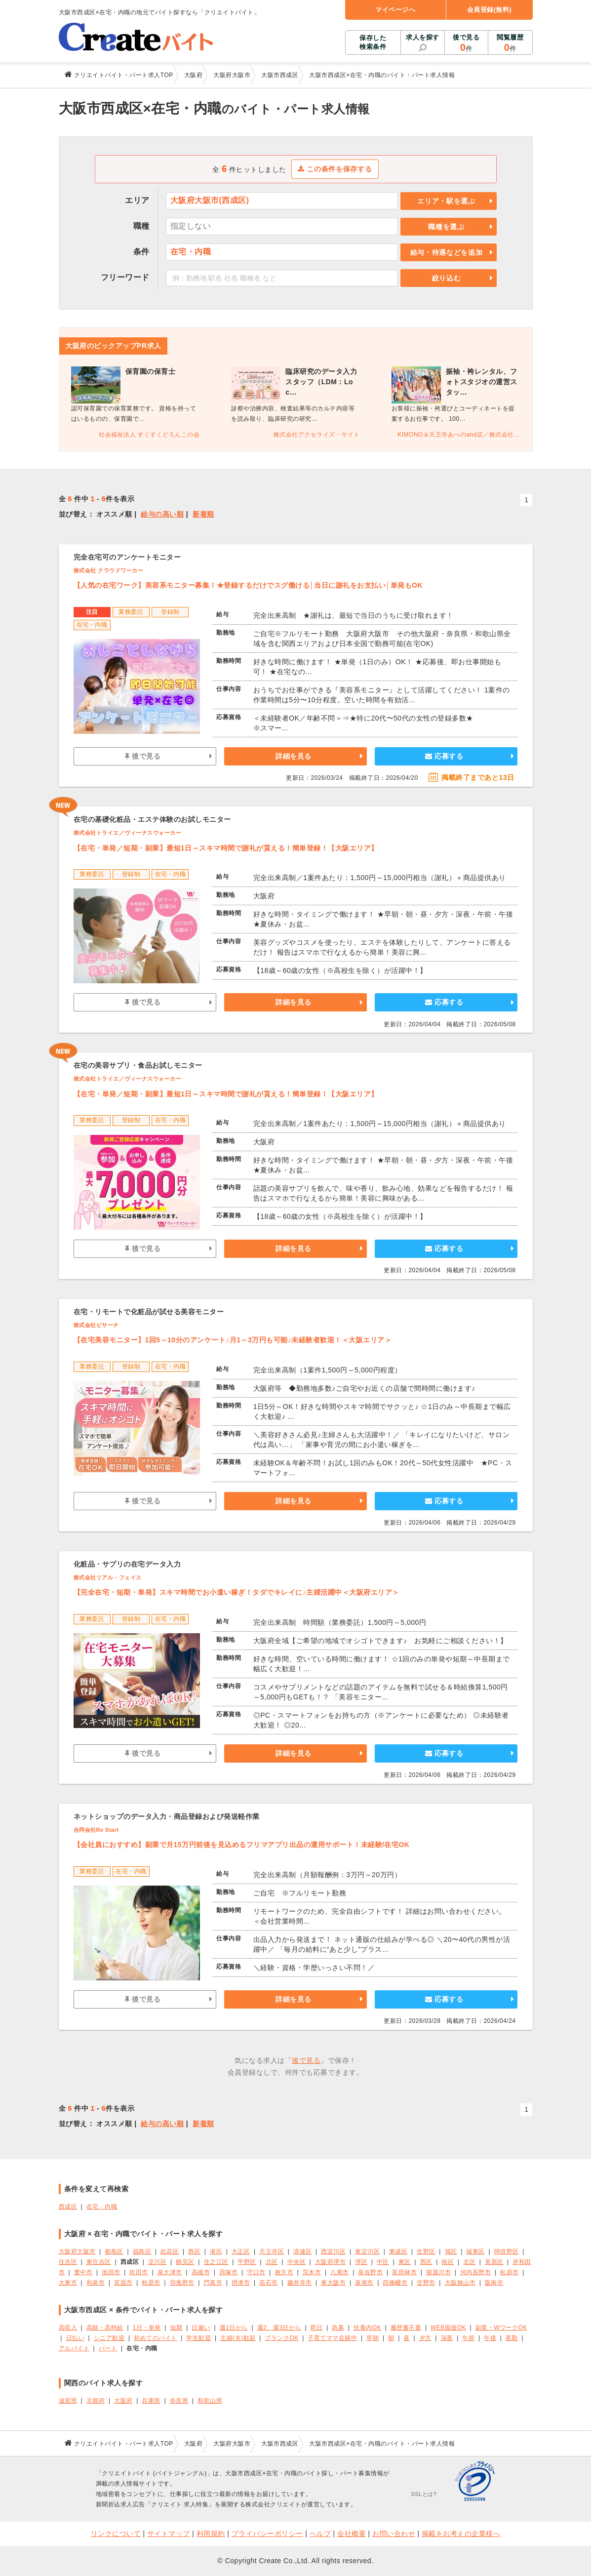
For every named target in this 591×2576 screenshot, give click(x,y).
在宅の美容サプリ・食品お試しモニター (138, 1065)
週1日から (234, 2327)
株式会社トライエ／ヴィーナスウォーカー (128, 833)
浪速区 (302, 2251)
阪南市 (494, 2282)
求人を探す (422, 37)
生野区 (426, 2251)
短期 (176, 2327)
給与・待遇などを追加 (446, 252)
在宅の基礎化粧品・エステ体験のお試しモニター (152, 819)
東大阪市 (333, 2282)
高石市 (268, 2282)
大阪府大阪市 (77, 2251)
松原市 (509, 2272)
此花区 (169, 2251)
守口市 (256, 2272)
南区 (447, 2261)
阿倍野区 (506, 2251)
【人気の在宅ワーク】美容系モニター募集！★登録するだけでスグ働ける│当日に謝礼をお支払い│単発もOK (248, 585)
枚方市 (284, 2272)
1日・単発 (147, 2327)
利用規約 (211, 2533)
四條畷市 (395, 2282)
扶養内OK (367, 2327)
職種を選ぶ (446, 227)
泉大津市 (170, 2272)
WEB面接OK (448, 2327)
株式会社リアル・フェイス (108, 1577)
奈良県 (179, 2400)
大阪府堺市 (330, 2261)
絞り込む (446, 278)
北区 (272, 2261)
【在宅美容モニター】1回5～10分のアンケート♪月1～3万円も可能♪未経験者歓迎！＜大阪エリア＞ (233, 1340)
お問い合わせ (393, 2533)
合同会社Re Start (96, 1830)
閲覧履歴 (510, 43)
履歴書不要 (406, 2327)
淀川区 (157, 2261)
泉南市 (364, 2282)
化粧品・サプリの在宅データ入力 (127, 1564)
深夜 (447, 2337)
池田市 (111, 2272)
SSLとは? (424, 2494)
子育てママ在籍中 (332, 2337)
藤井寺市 (299, 2282)
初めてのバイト (155, 2337)
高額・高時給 (104, 2327)
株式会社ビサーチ (96, 1325)
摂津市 (241, 2282)
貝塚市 (228, 2272)
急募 (338, 2327)
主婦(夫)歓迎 (237, 2337)
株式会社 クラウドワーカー (109, 570)
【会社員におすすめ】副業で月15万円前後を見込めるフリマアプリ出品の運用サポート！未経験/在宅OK (242, 1845)
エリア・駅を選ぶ (446, 201)
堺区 (361, 2261)
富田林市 (404, 2272)
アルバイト (74, 2348)
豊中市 (83, 2272)
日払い (75, 2337)
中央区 (296, 2261)
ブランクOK (281, 2337)
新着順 (203, 514)
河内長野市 (475, 2272)
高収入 (68, 2327)
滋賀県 (68, 2400)
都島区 (114, 2251)
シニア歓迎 (109, 2337)
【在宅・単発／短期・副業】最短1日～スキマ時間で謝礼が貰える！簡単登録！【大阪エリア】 (226, 848)
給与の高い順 (162, 514)
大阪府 (123, 2400)
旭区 (451, 2251)
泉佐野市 (370, 2272)
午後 (490, 2337)
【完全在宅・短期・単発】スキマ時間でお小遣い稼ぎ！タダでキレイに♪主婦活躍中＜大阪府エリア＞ (236, 1592)
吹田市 (138, 2272)
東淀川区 (367, 2251)
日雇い (201, 2327)
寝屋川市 (438, 2272)
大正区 (241, 2251)
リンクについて (116, 2533)
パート (108, 2348)
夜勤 (512, 2337)
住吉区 (68, 2261)
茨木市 (312, 2272)
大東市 (68, 2282)
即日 (317, 2327)
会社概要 (351, 2533)
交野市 (426, 2282)
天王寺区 (271, 2251)
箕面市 (123, 2282)
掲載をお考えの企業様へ (461, 2533)
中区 (383, 2261)
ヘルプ (320, 2533)
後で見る (466, 43)
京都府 (95, 2400)
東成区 (398, 2251)
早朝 (372, 2337)
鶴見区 (185, 2261)
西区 (194, 2251)
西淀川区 (333, 2251)
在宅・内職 (102, 2206)
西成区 (68, 2206)
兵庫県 (151, 2400)
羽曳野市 (182, 2282)
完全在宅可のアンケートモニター (127, 557)
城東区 (475, 2251)
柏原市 (151, 2282)
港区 (216, 2251)
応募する (444, 756)
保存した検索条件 (372, 42)
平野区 (246, 2261)
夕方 (425, 2337)
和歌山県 (209, 2400)
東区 (404, 2261)
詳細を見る (294, 756)
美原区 (494, 2261)
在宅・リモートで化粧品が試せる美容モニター (149, 1312)
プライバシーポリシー (267, 2533)
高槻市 (201, 2272)
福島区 (142, 2251)
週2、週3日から (279, 2327)
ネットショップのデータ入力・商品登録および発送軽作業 (167, 1816)
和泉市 (95, 2282)
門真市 (213, 2282)
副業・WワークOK (501, 2327)
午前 (468, 2337)
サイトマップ (168, 2533)
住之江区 (216, 2261)
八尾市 (339, 2272)
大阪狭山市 (460, 2282)
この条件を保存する (335, 169)
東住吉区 (98, 2261)
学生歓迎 (198, 2337)
